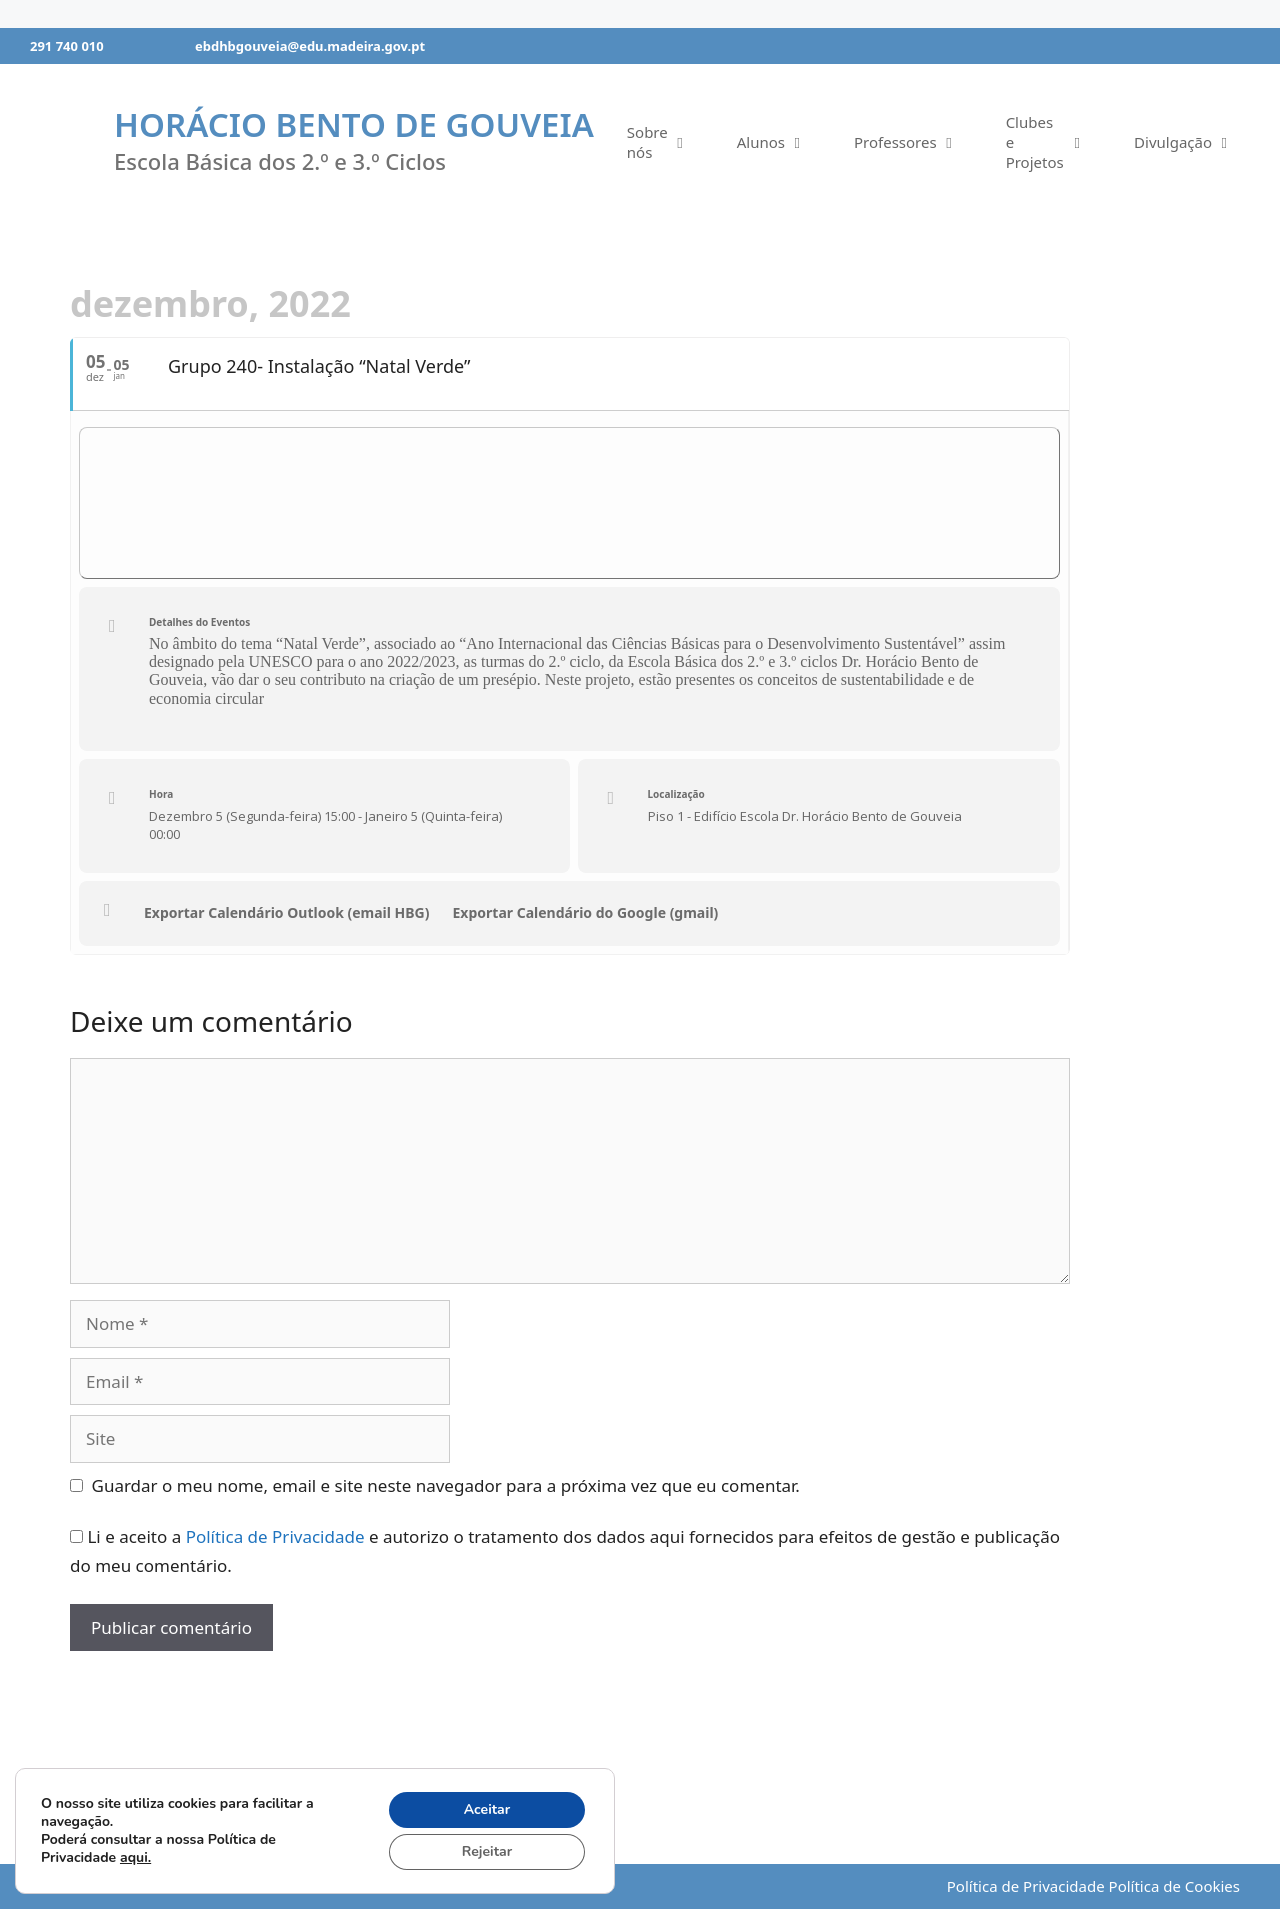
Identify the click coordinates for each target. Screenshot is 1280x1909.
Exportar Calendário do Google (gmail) (586, 913)
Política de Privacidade (275, 1536)
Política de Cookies (1174, 1886)
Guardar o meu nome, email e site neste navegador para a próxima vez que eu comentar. (446, 1485)
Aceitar (487, 1809)
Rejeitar (487, 1851)
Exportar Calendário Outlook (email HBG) (287, 913)
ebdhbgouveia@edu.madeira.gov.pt (310, 46)
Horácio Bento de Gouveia (354, 124)
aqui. (135, 1857)
